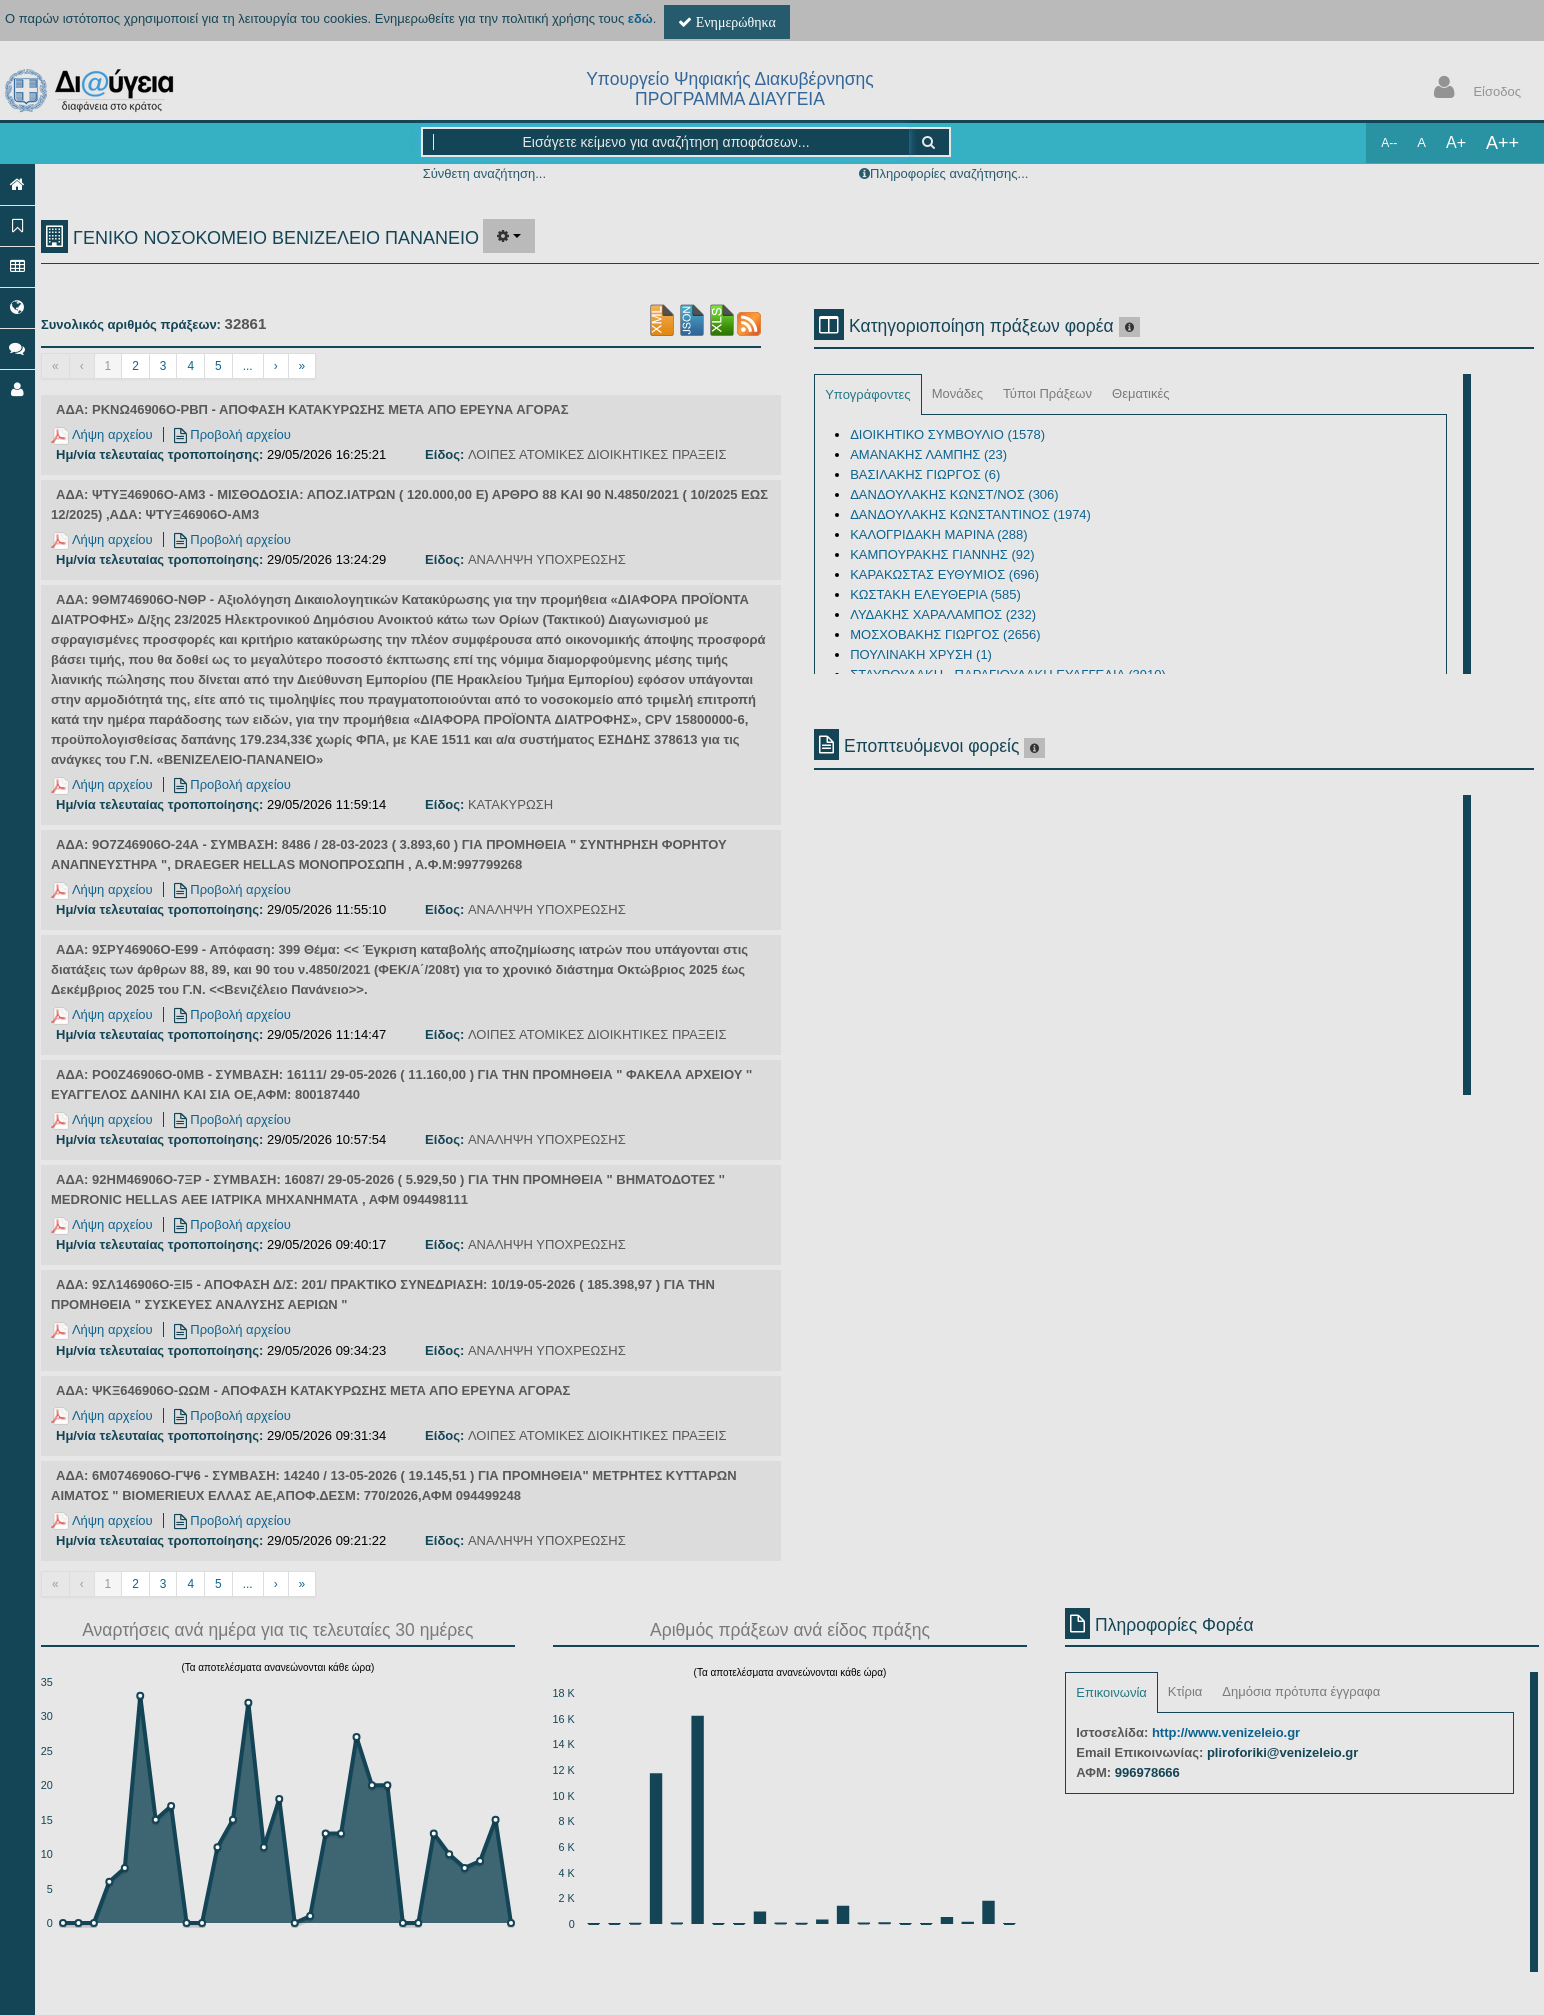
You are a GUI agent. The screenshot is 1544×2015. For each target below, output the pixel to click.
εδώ (640, 18)
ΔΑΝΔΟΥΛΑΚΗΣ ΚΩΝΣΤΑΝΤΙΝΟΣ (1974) (970, 514)
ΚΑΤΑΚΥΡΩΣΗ (510, 804)
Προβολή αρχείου (232, 434)
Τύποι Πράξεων (1047, 393)
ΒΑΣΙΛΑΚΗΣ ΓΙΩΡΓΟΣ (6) (925, 474)
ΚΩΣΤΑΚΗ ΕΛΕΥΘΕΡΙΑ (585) (935, 594)
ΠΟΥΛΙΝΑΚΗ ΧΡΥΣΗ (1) (921, 654)
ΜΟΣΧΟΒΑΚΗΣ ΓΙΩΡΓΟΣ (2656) (945, 634)
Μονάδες (957, 393)
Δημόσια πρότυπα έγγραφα (1301, 1691)
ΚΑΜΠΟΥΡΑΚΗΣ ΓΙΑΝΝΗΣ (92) (942, 554)
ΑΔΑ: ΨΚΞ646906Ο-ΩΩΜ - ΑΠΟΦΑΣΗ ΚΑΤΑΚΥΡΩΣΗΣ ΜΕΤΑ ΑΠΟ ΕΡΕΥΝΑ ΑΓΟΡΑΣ (313, 1390)
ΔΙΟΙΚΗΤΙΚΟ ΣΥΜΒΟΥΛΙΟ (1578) (947, 434)
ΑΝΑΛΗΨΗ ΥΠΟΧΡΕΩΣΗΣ (547, 559)
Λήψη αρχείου (102, 434)
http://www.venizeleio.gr (1226, 1732)
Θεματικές (1141, 393)
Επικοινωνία (1111, 1692)
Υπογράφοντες (867, 394)
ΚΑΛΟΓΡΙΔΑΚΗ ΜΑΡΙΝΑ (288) (938, 534)
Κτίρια (1185, 1691)
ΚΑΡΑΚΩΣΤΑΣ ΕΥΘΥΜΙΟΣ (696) (944, 574)
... (248, 366)
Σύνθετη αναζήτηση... (484, 173)
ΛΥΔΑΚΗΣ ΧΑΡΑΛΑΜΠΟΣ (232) (943, 614)
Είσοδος (1473, 89)
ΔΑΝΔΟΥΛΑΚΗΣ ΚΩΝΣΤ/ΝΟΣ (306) (954, 494)
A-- (1389, 143)
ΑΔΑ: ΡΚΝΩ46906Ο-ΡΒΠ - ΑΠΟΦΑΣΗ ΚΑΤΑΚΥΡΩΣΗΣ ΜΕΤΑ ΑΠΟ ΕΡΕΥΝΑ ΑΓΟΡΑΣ (312, 409)
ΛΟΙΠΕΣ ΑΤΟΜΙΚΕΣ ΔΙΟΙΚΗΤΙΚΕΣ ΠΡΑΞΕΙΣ (597, 454)
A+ (1456, 142)
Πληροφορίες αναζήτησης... (949, 173)
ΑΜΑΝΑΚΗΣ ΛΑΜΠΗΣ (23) (928, 454)
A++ (1502, 143)
